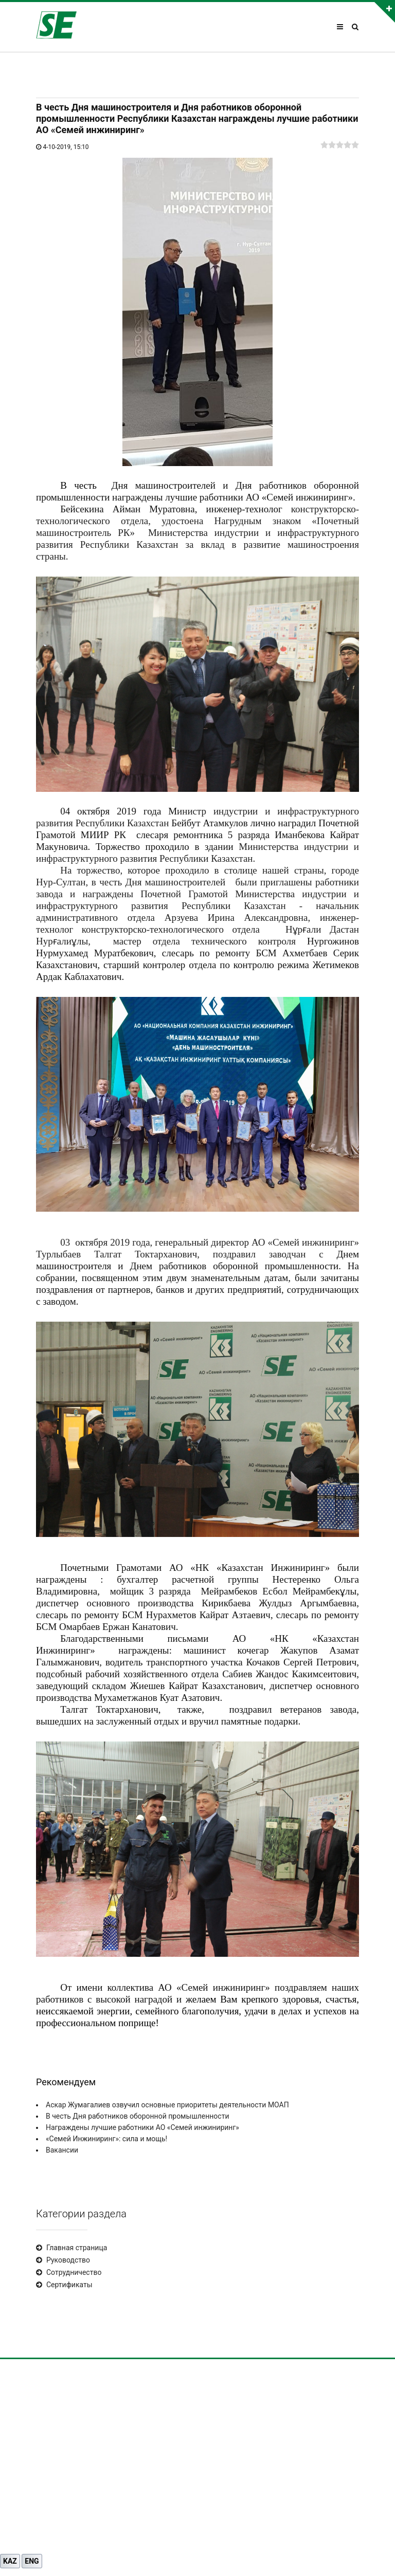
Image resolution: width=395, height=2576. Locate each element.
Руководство (68, 2260)
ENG (32, 2561)
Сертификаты (69, 2285)
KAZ (10, 2561)
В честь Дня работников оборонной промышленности (137, 2116)
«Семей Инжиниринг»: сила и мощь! (106, 2139)
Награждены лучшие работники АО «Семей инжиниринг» (142, 2127)
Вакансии (62, 2150)
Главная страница (76, 2248)
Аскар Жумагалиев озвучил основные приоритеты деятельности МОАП (167, 2105)
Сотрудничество (73, 2272)
